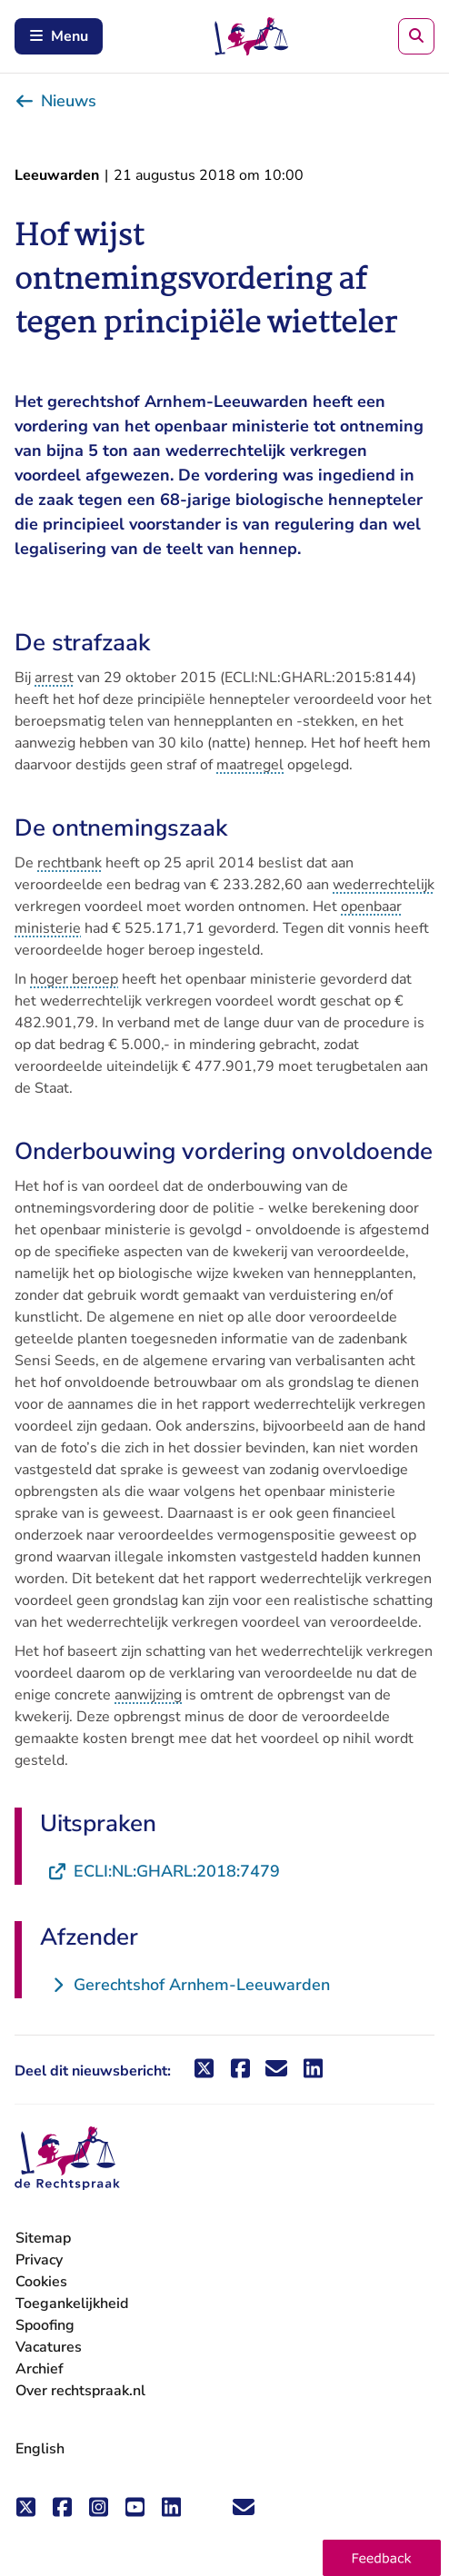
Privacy (39, 2260)
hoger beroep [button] (74, 979)
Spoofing (45, 2325)
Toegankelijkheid (71, 2303)
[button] (382, 2558)
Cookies (41, 2282)
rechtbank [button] (69, 863)
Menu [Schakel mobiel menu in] (58, 36)
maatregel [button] (250, 765)
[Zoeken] (416, 36)
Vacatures (49, 2347)
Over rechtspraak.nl (80, 2391)
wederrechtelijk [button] (383, 885)
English (40, 2449)
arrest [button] (54, 678)
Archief (39, 2369)
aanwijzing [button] (148, 1695)
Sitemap (43, 2238)
